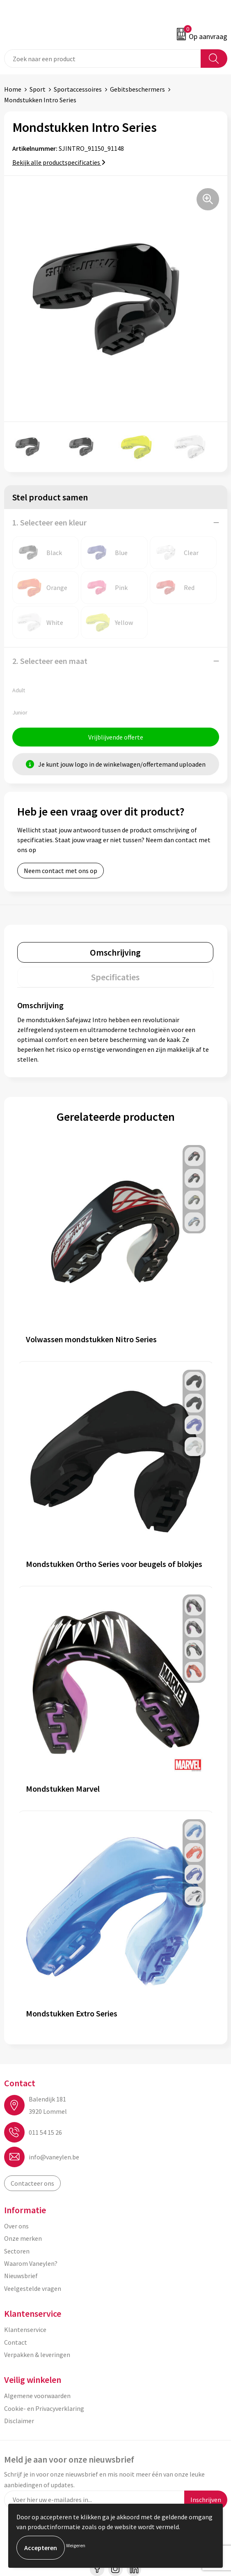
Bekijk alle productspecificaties (58, 162)
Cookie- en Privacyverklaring (44, 2408)
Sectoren (17, 2251)
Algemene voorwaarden (37, 2396)
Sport (38, 89)
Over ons (16, 2226)
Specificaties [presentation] (115, 977)
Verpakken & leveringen (37, 2354)
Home (12, 89)
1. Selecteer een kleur (49, 522)
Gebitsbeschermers (137, 89)
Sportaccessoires (78, 89)
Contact (15, 2342)
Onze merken (23, 2238)
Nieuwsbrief (21, 2276)
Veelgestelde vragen (32, 2288)
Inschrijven (205, 2499)
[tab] (115, 952)
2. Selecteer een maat (49, 661)
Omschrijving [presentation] (115, 952)
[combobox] (102, 58)
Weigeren (75, 2545)
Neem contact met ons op (60, 870)
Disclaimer (19, 2421)
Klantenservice (25, 2329)
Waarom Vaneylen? (30, 2263)
